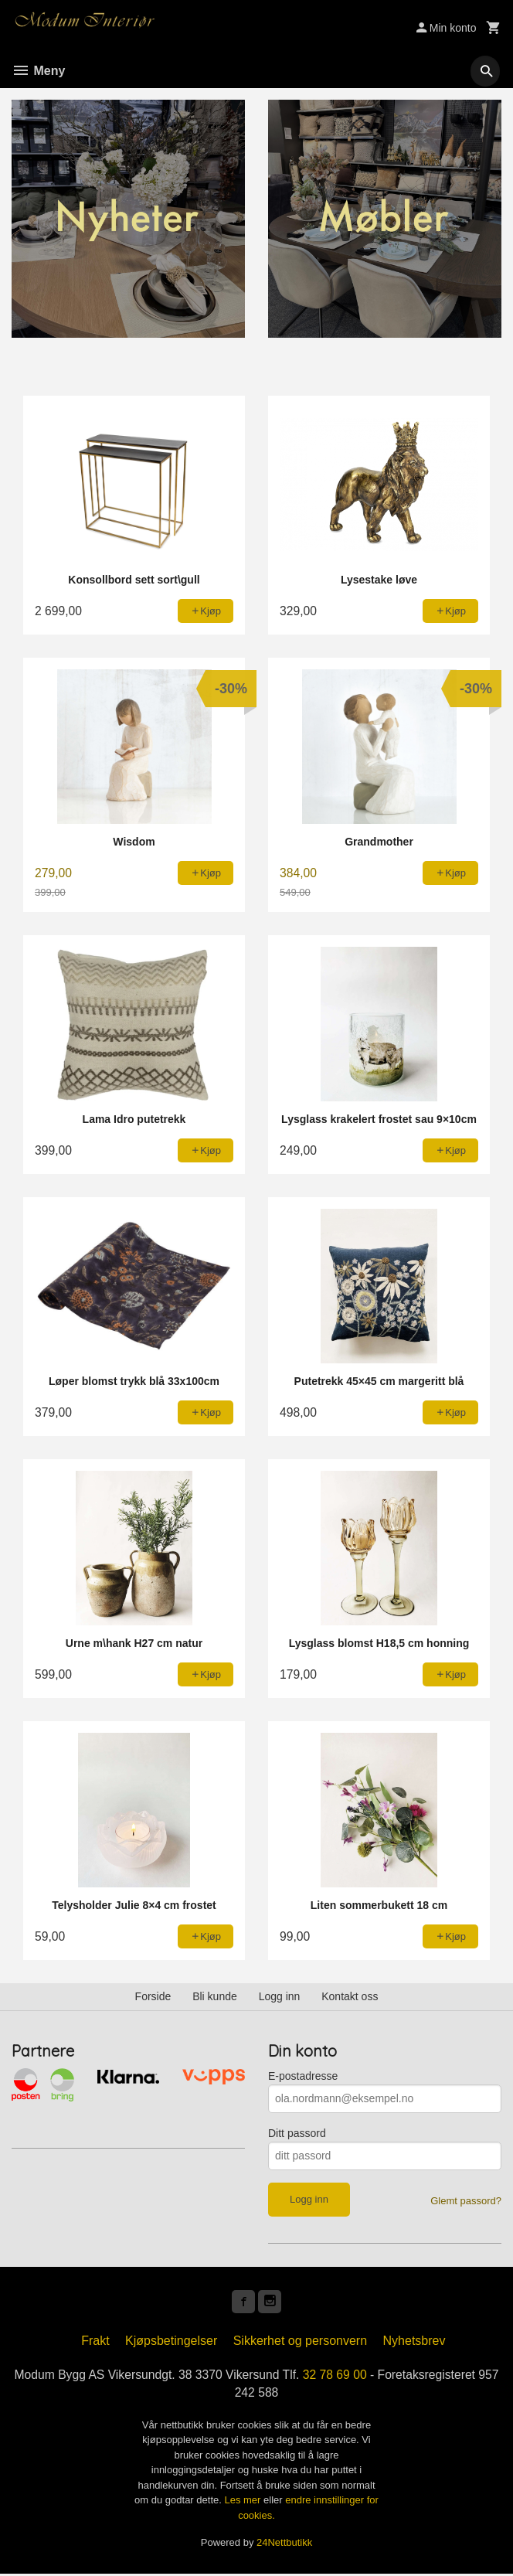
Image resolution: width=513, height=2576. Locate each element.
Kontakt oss (349, 1996)
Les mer (243, 2503)
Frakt (95, 2342)
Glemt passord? (465, 2201)
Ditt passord (297, 2133)
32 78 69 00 (348, 2376)
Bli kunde (214, 1996)
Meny (38, 70)
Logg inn (280, 1996)
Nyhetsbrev (414, 2342)
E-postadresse (303, 2076)
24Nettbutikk (284, 2545)
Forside (153, 1996)
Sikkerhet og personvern (300, 2342)
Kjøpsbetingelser (171, 2342)
